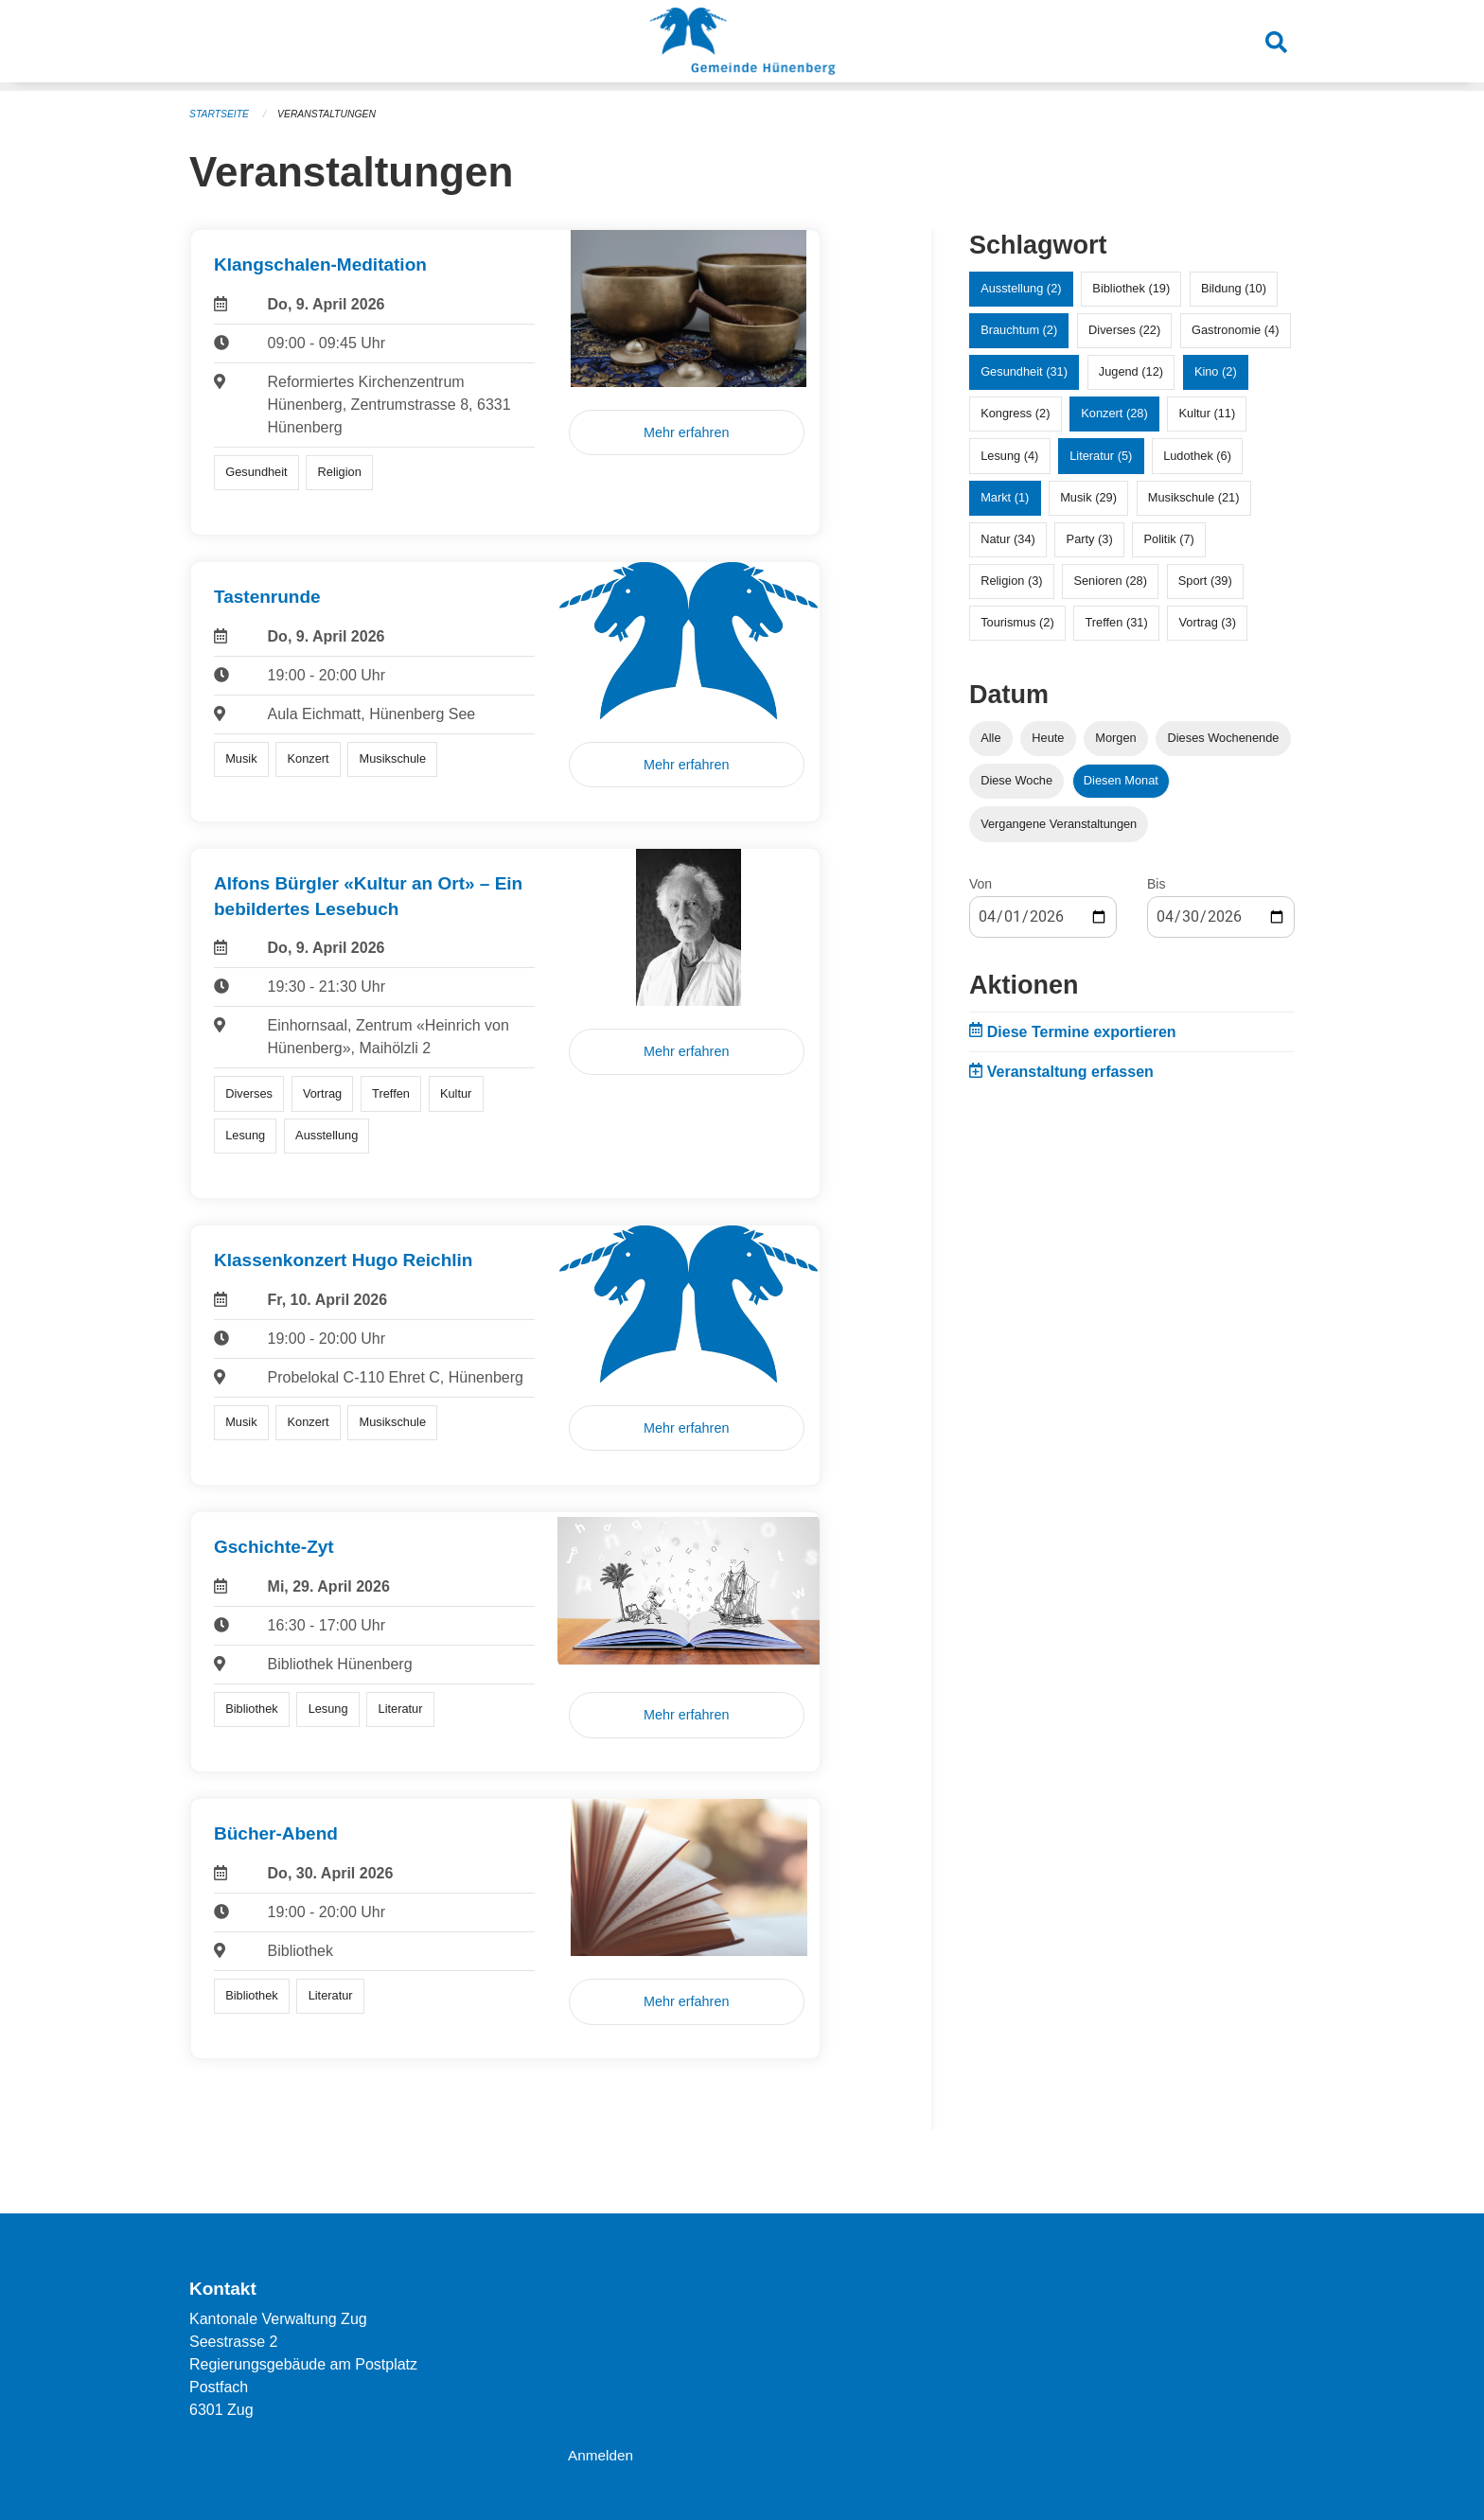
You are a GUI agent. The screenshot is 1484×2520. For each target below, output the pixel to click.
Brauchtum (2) (1018, 329)
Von (980, 882)
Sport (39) (1205, 580)
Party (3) (1090, 538)
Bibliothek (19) (1131, 287)
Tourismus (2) (1017, 621)
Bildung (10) (1233, 287)
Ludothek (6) (1197, 455)
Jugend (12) (1131, 370)
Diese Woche (1016, 779)
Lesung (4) (1009, 455)
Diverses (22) (1124, 329)
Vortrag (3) (1206, 621)
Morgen (1115, 737)
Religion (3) (1011, 580)
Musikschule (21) (1194, 496)
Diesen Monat (1121, 779)
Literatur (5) (1100, 455)
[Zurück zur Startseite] (741, 45)
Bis (1156, 882)
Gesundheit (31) (1024, 370)
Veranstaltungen (333, 113)
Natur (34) (1007, 538)
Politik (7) (1169, 538)
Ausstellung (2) (1020, 287)
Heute (1048, 737)
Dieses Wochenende (1224, 737)
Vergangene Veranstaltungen (1058, 823)
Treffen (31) (1117, 621)
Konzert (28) (1114, 412)
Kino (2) (1215, 370)
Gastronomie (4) (1235, 329)
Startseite (221, 113)
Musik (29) (1088, 496)
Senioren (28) (1110, 580)
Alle (990, 737)
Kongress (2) (1015, 412)
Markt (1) (1004, 496)
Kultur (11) (1207, 412)
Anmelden (602, 2455)
